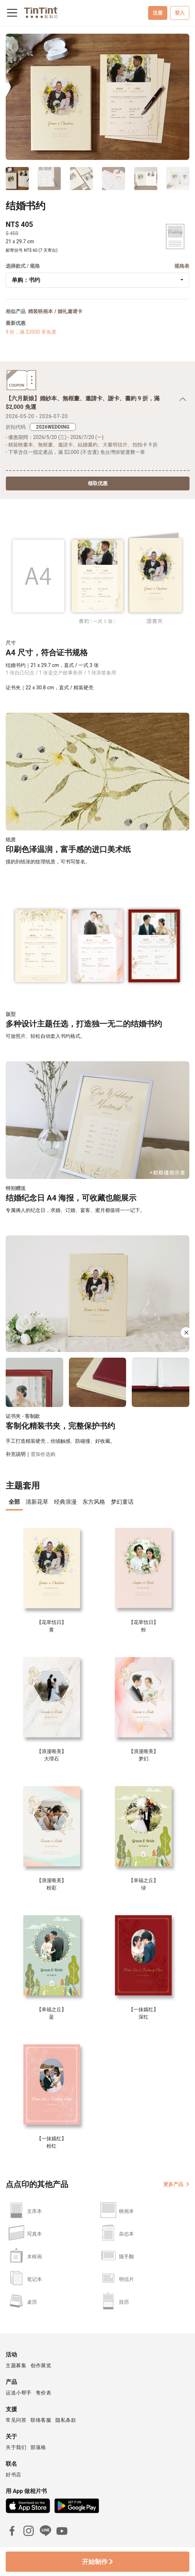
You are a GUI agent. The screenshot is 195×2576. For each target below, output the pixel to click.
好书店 (13, 2474)
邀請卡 (65, 444)
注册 (158, 13)
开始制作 (97, 2561)
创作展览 (41, 2365)
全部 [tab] (14, 1501)
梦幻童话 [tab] (122, 1501)
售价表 (44, 2393)
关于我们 (16, 2447)
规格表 (181, 266)
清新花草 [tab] (37, 1501)
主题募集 (16, 2365)
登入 (180, 13)
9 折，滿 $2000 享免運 (31, 332)
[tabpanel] (97, 1834)
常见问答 (16, 2420)
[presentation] (14, 1502)
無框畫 (45, 444)
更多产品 (176, 2184)
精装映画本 (40, 311)
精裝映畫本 (20, 444)
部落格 (38, 2447)
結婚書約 (88, 444)
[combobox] (97, 280)
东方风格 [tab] (93, 1501)
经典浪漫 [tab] (65, 1501)
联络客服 (41, 2420)
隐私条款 (65, 2420)
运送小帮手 (19, 2393)
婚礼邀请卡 (70, 311)
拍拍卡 (139, 444)
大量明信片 (115, 444)
